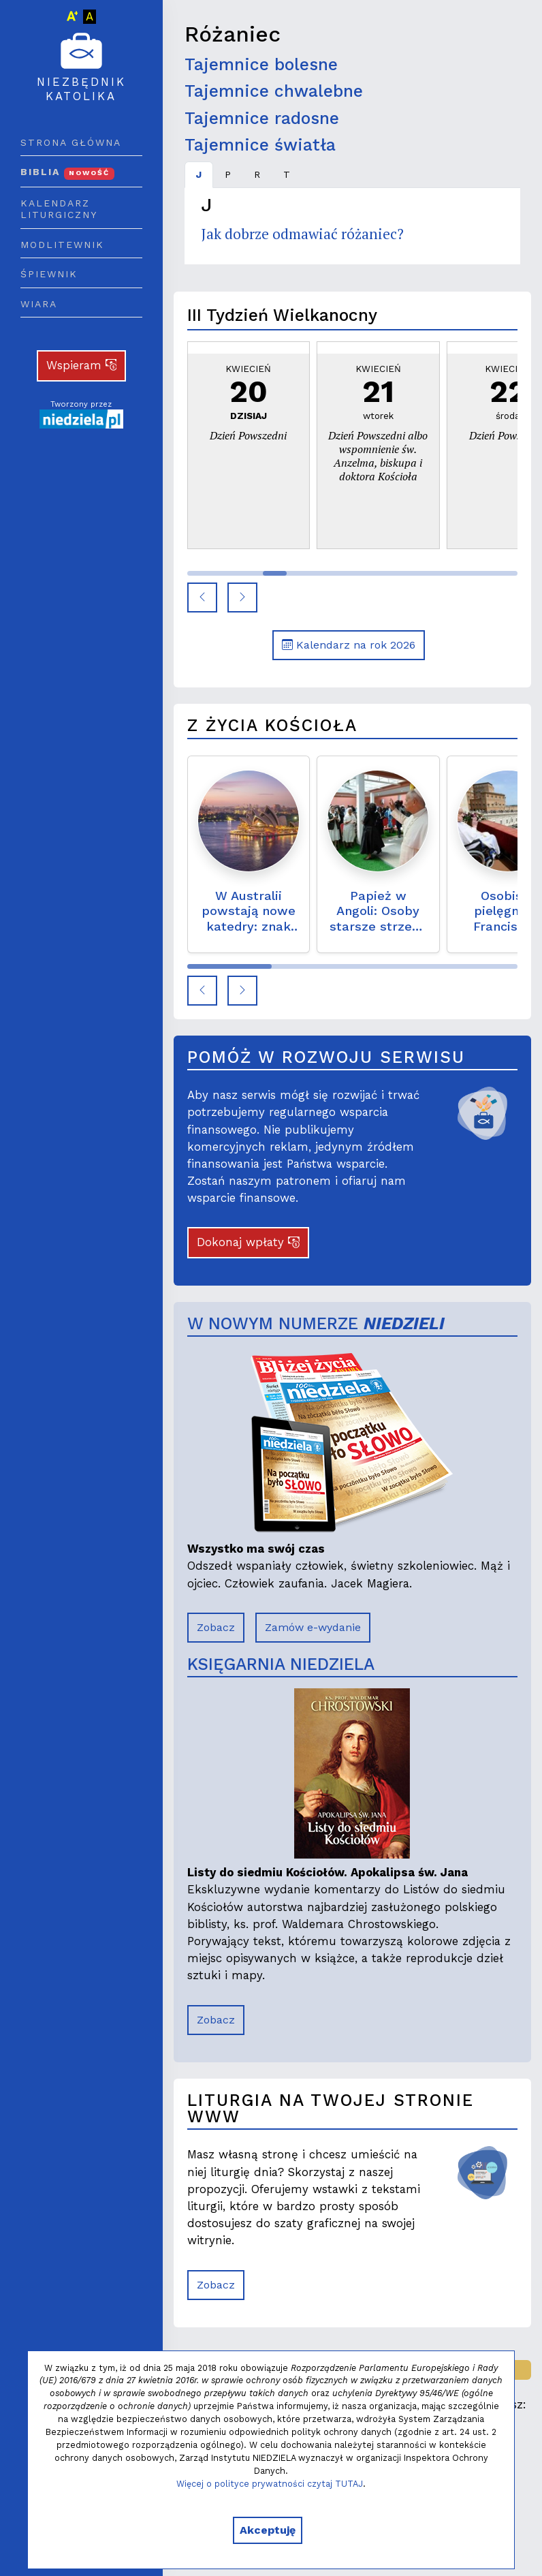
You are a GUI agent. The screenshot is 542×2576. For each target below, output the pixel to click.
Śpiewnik (49, 273)
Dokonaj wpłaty (248, 1242)
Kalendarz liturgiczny (58, 209)
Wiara (38, 303)
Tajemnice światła (260, 145)
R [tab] (257, 174)
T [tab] (286, 174)
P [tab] (228, 174)
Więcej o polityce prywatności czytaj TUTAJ (269, 2484)
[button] (202, 597)
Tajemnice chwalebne (274, 91)
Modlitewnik (62, 244)
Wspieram (81, 365)
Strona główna (70, 142)
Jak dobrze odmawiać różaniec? (302, 233)
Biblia (67, 171)
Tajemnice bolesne (261, 64)
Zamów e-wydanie (313, 1627)
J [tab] (199, 174)
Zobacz (216, 1627)
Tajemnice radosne (262, 118)
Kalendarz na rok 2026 (348, 644)
